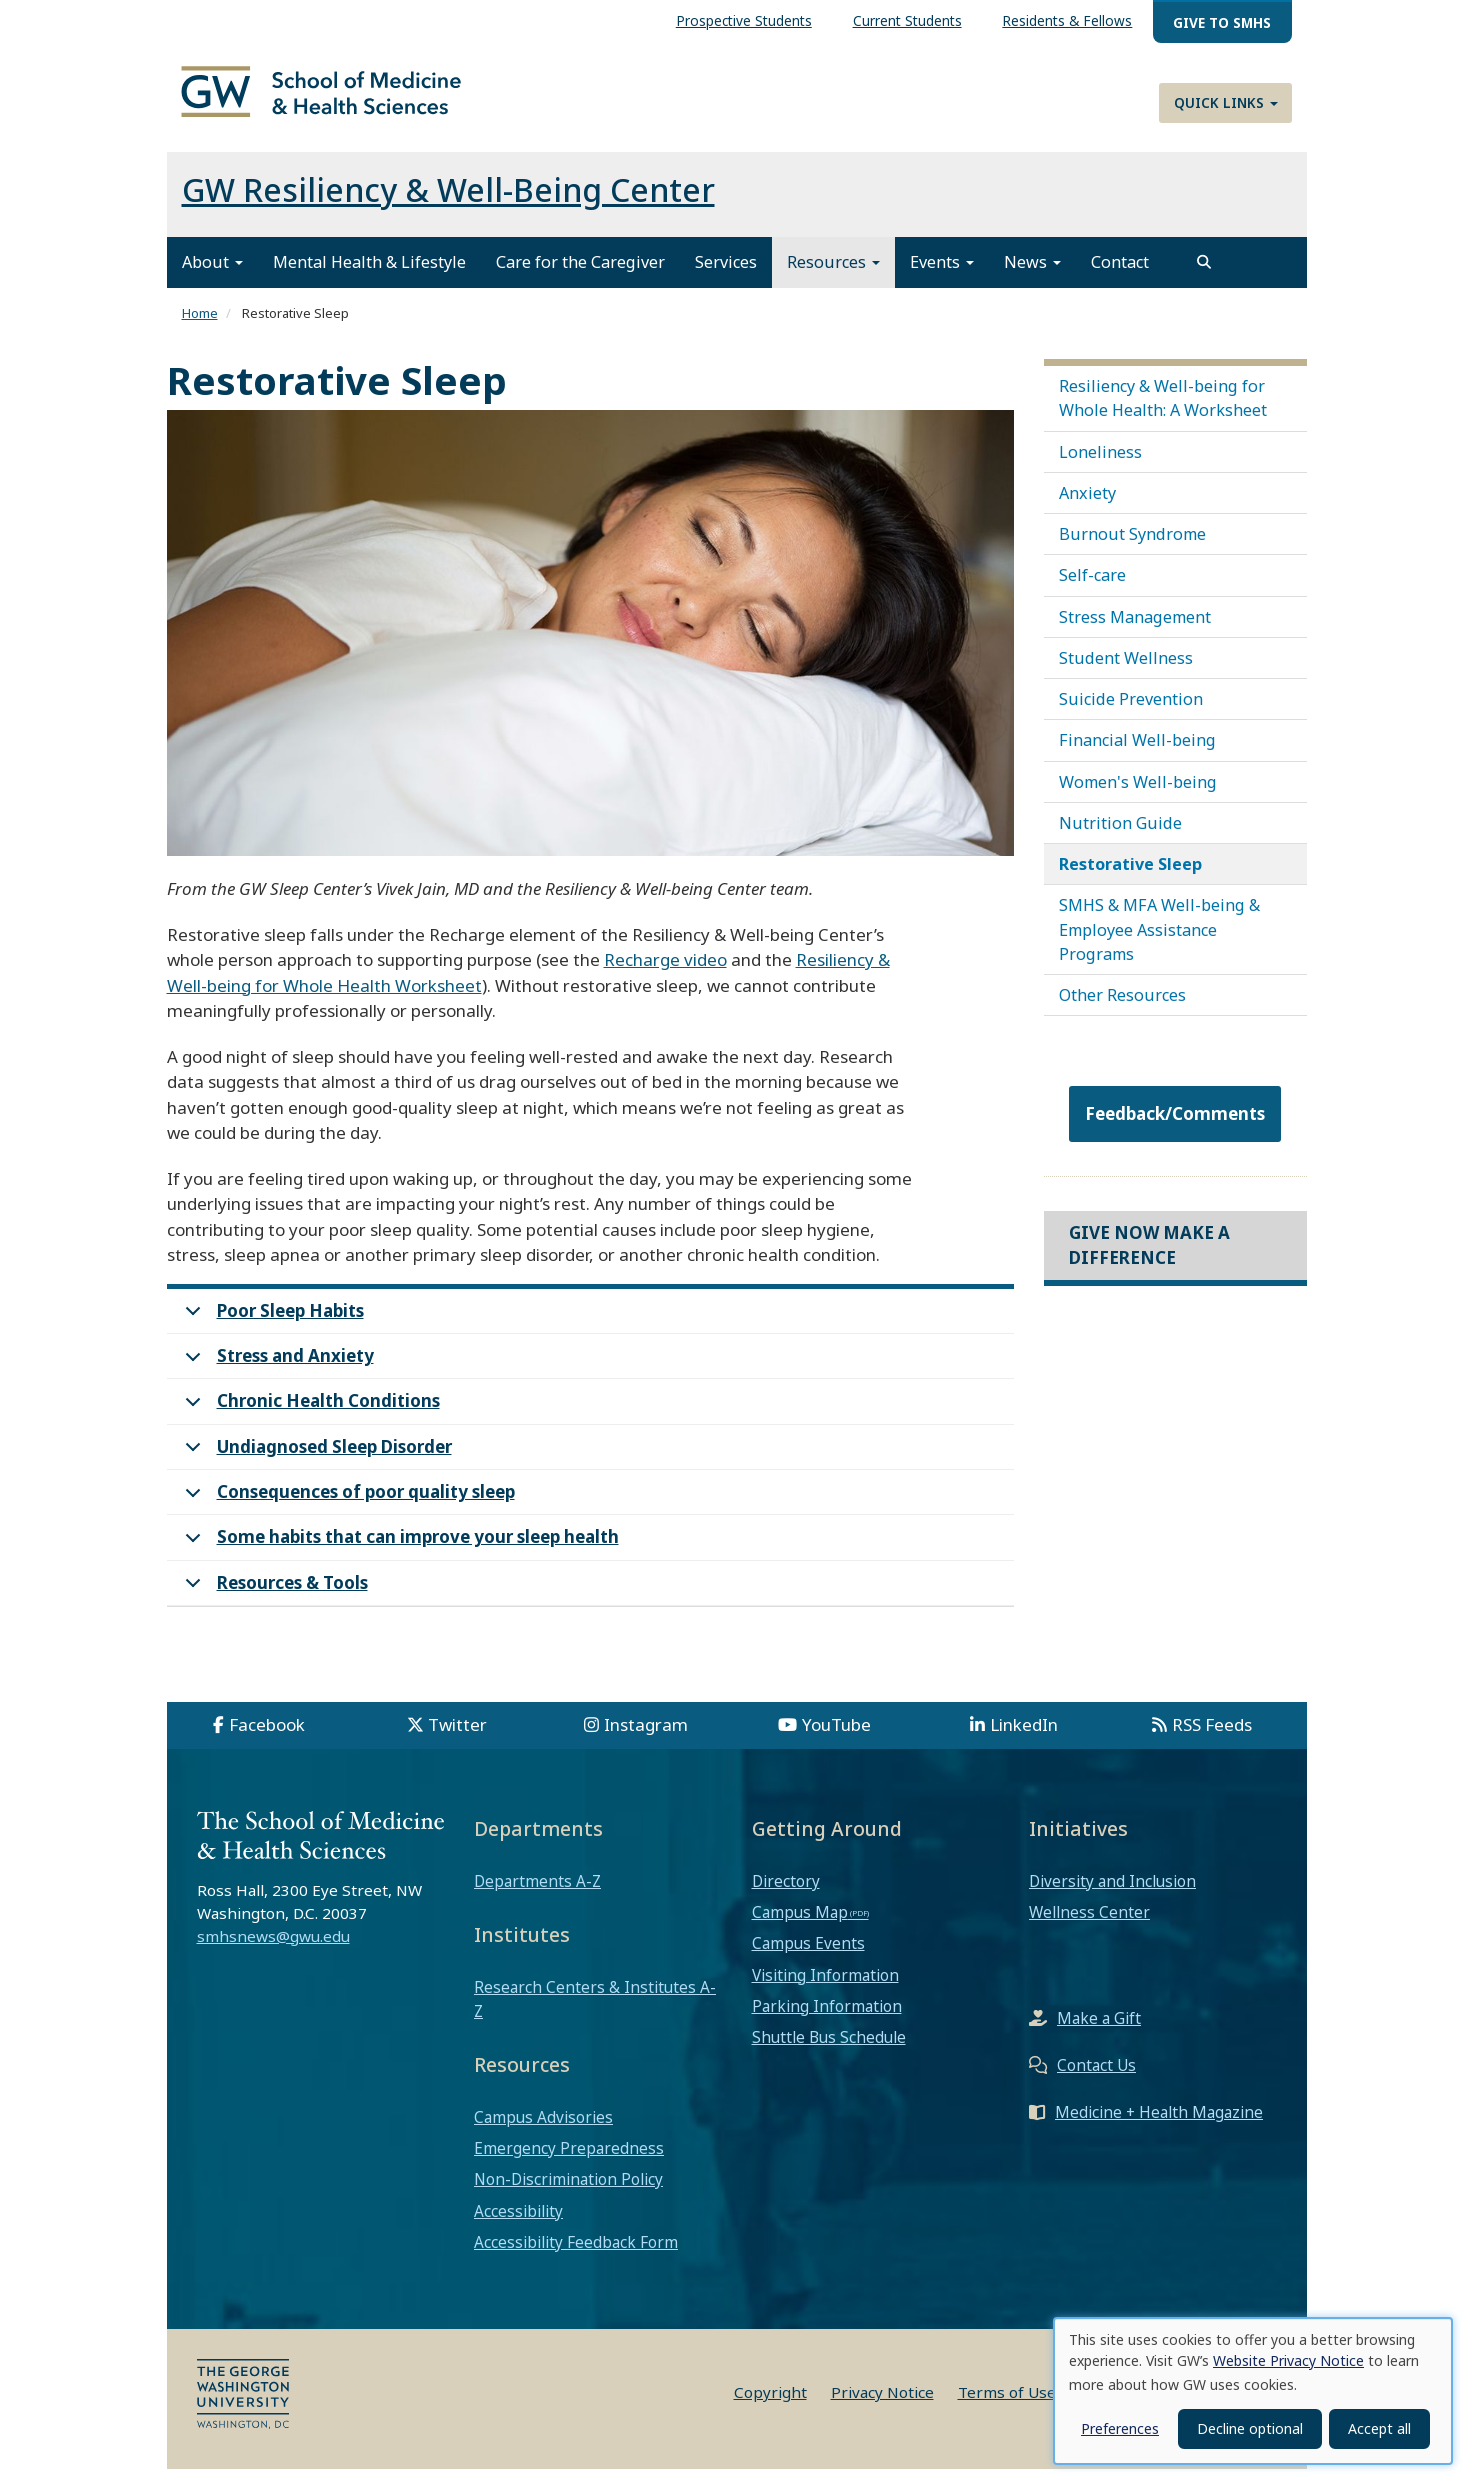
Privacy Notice (882, 2408)
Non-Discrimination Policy (568, 2195)
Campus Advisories (543, 2133)
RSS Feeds (1212, 1740)
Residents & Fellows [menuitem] (1067, 20)
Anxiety (1087, 509)
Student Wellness (1126, 674)
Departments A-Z (537, 1897)
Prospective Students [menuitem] (744, 20)
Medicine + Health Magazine (1159, 2128)
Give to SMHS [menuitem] (1222, 22)
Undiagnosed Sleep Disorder (315, 1468)
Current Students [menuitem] (907, 20)
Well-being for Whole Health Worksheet (324, 1001)
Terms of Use (1007, 2408)
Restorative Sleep (1130, 880)
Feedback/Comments (1175, 1129)
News (1032, 278)
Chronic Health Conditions (309, 1422)
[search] (1204, 278)
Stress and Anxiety (276, 1377)
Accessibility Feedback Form (576, 2258)
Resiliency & (843, 975)
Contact (1120, 278)
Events (942, 278)
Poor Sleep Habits (271, 1332)
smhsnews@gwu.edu (273, 1952)
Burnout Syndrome (1132, 550)
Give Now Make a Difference (1149, 1260)
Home (200, 329)
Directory (786, 1897)
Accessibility (518, 2227)
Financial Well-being (1137, 756)
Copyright (770, 2408)
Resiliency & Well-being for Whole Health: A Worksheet (1163, 414)
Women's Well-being (1138, 798)
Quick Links (1226, 102)
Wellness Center (1089, 1928)
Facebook (267, 1740)
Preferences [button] (1120, 2428)
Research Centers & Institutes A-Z (595, 2015)
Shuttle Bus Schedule (829, 2053)
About (212, 278)
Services (726, 278)
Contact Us (1096, 2081)
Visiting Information (825, 1991)
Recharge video (665, 975)
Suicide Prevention (1131, 715)
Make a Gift (1099, 2034)
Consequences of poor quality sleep (346, 1513)
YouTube (836, 1740)
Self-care (1092, 591)
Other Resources (1122, 1011)
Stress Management (1135, 633)
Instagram (646, 1740)
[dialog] (1253, 2391)
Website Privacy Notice (1288, 2360)
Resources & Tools (273, 1603)
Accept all (1379, 2428)
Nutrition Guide (1120, 839)
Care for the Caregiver (580, 278)
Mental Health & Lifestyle (369, 278)
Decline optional (1250, 2428)
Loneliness (1100, 468)
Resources (833, 278)
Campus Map (800, 1928)
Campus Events (808, 1959)
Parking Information (827, 2022)
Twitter (457, 1740)
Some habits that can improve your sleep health (398, 1558)
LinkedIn (1024, 1740)
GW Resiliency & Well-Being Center (448, 205)
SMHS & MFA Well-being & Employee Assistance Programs (1159, 945)
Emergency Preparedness (569, 2164)
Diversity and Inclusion (1112, 1897)
